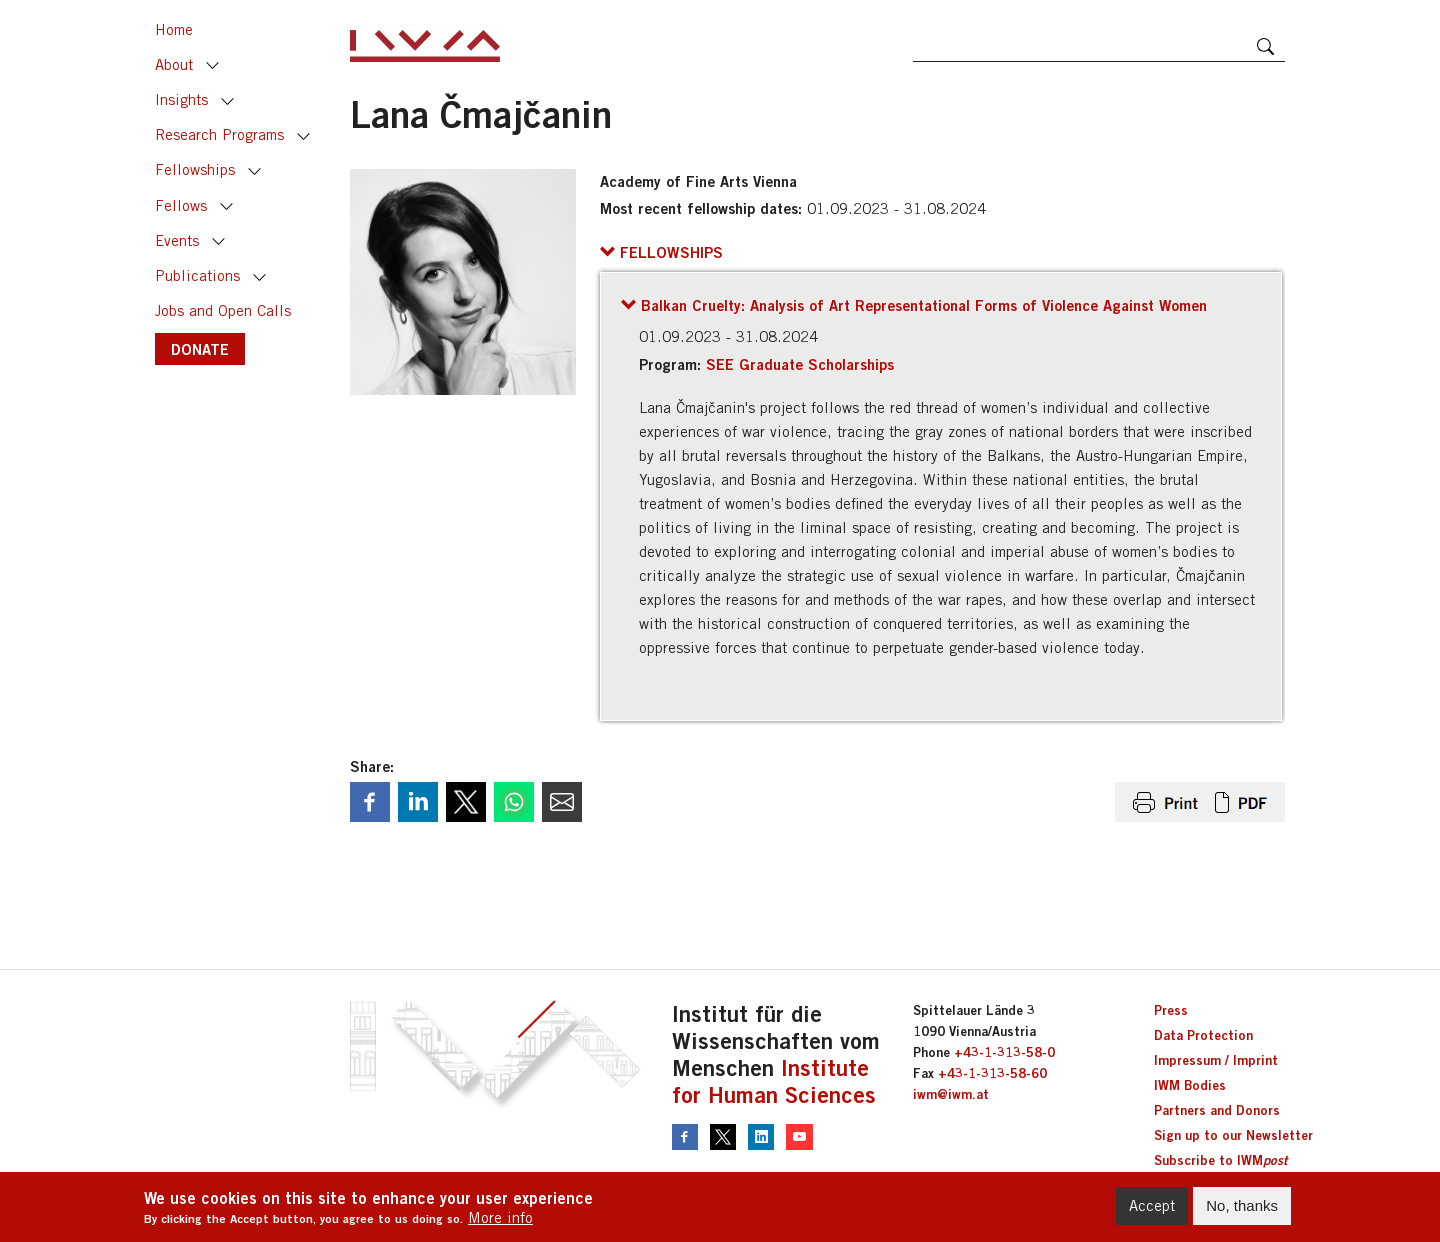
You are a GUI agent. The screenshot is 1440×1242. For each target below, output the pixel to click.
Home (174, 29)
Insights (181, 99)
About (174, 64)
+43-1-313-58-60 (992, 1073)
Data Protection (1203, 1035)
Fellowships (195, 169)
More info (500, 1222)
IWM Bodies (1190, 1085)
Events (177, 240)
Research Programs (219, 134)
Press (1171, 1010)
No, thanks (1242, 1210)
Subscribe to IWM (1220, 1160)
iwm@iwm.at (951, 1094)
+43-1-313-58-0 (1004, 1052)
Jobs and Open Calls (223, 310)
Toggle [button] (213, 66)
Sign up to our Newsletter (1233, 1135)
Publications (197, 275)
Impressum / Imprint (1216, 1060)
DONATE (200, 349)
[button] (661, 252)
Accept (1152, 1210)
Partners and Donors (1217, 1110)
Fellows (181, 205)
